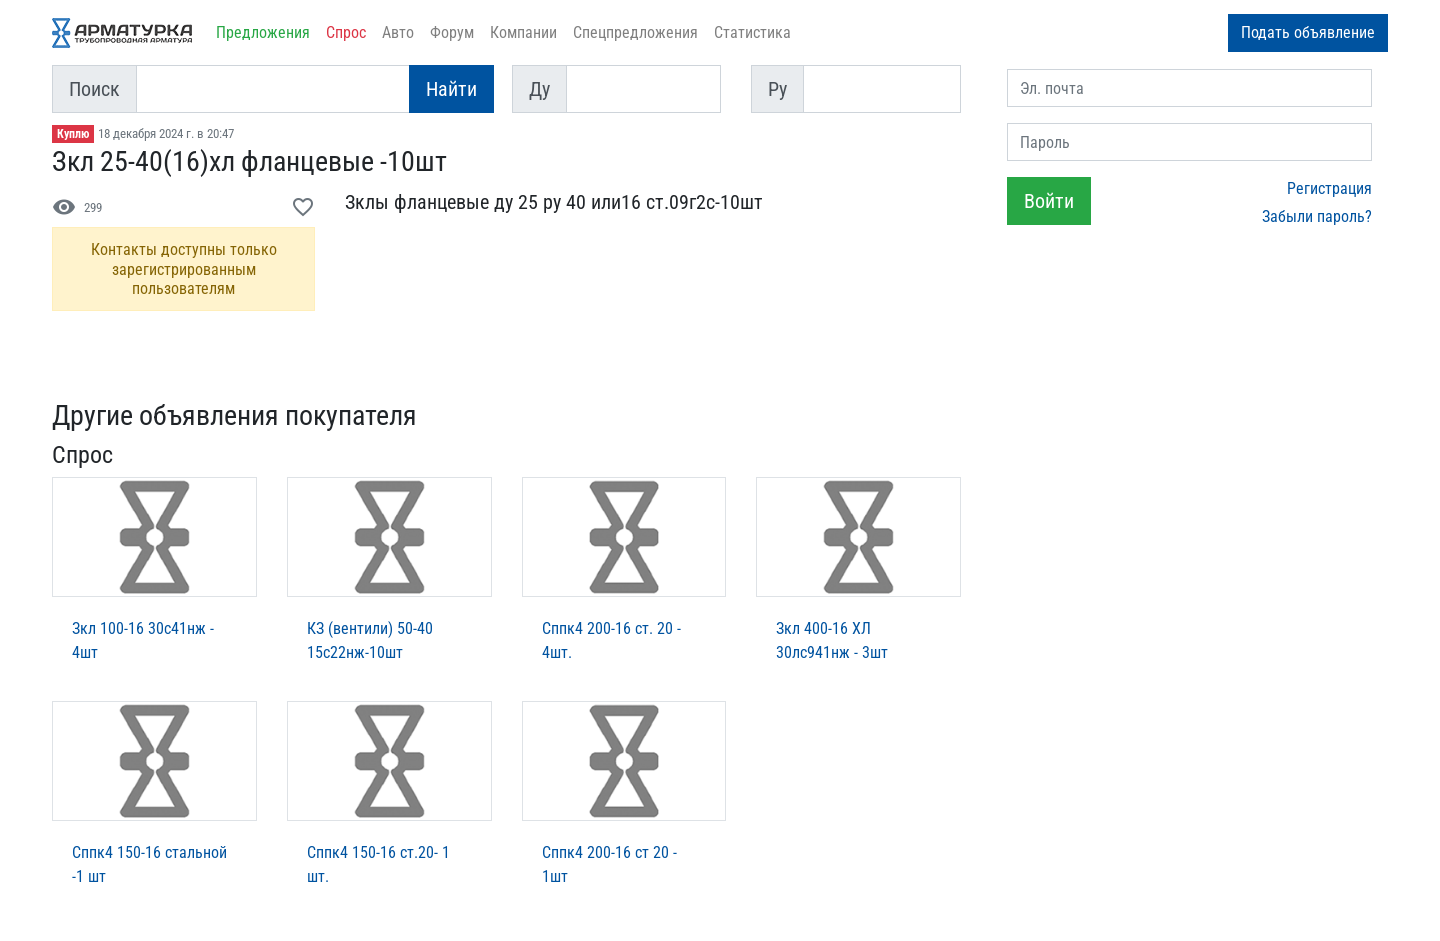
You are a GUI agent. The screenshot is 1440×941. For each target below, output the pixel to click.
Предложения (263, 32)
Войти (1049, 201)
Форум (452, 32)
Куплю (73, 134)
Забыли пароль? (1317, 216)
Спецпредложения (635, 32)
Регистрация (1329, 188)
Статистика (752, 32)
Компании (523, 32)
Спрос (346, 32)
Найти (451, 89)
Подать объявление (1308, 32)
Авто (398, 32)
